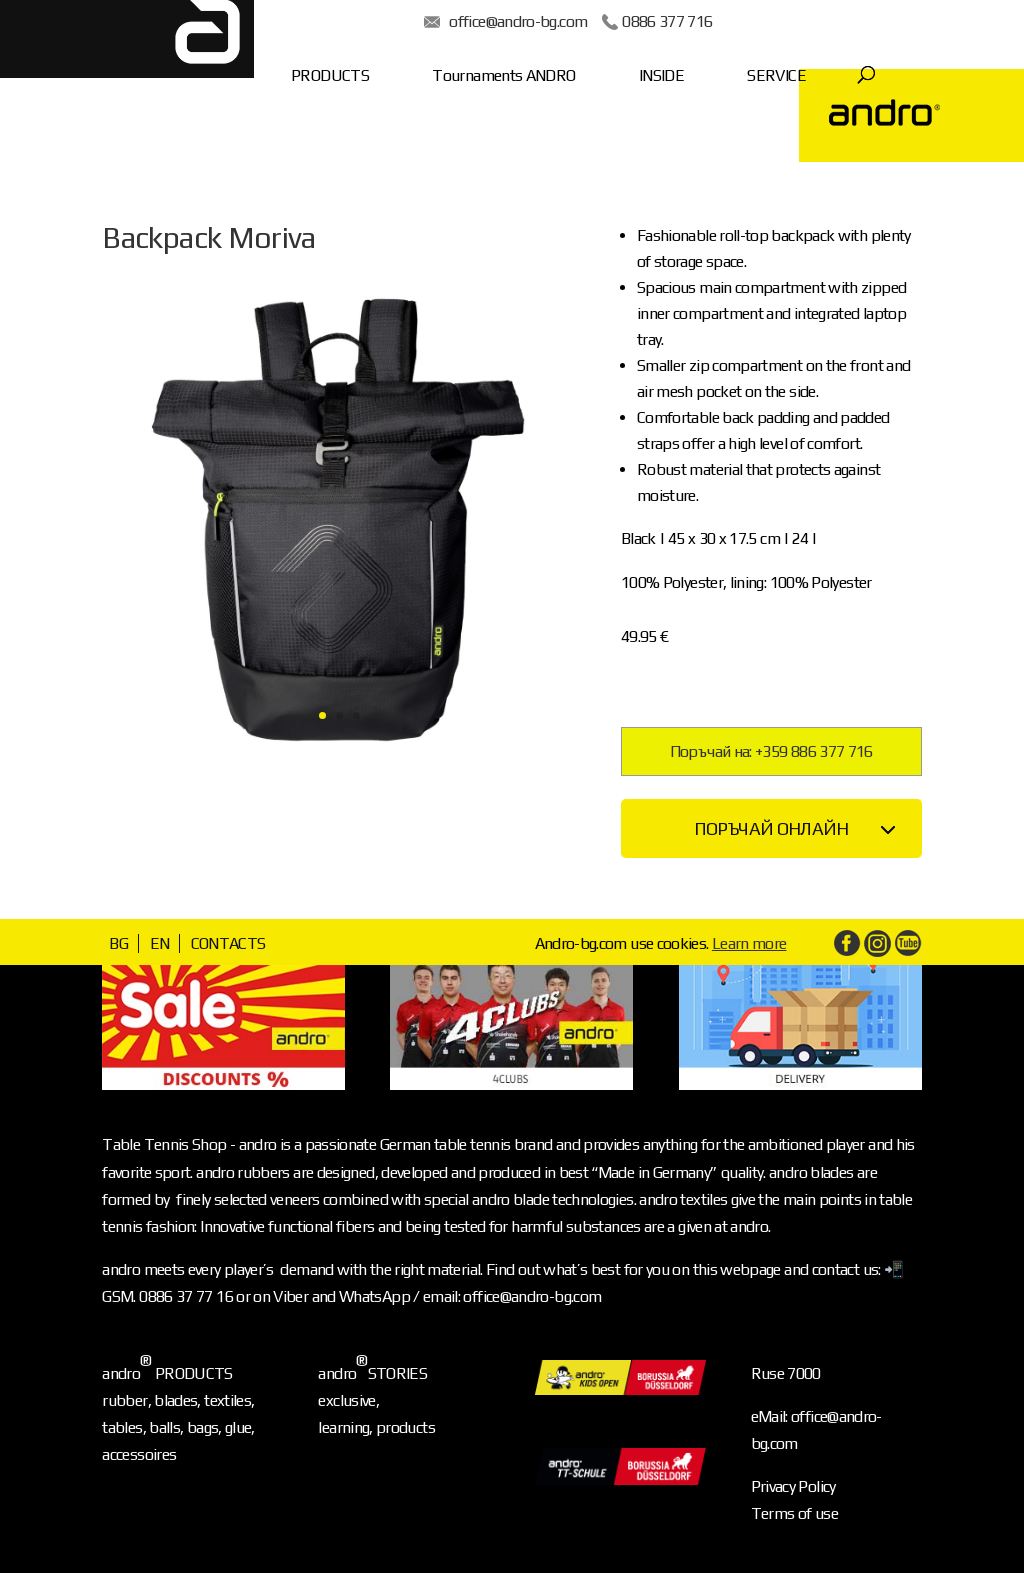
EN (160, 943)
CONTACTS (228, 943)
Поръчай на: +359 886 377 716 (771, 751)
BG (118, 943)
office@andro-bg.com (459, 21)
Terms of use (794, 1513)
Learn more (749, 943)
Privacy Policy (793, 1486)
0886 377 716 (608, 21)
